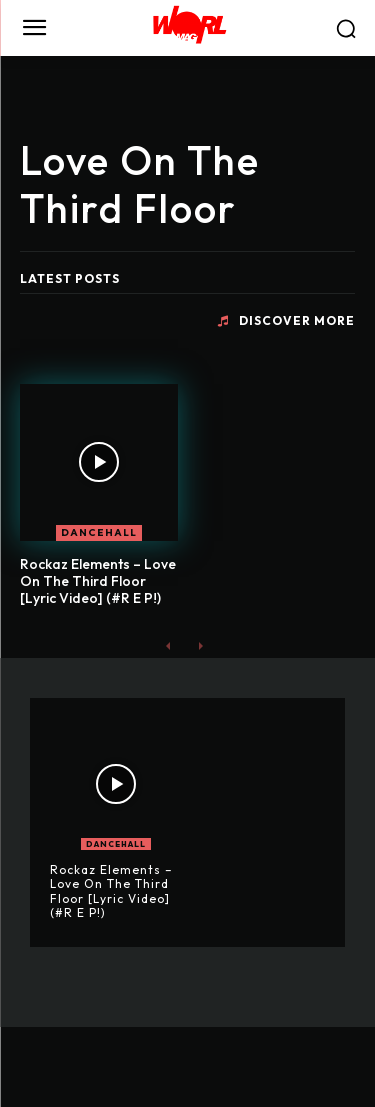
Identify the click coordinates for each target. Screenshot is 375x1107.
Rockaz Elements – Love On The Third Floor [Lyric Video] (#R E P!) (98, 581)
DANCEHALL (99, 532)
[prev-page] (168, 645)
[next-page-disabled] (200, 645)
